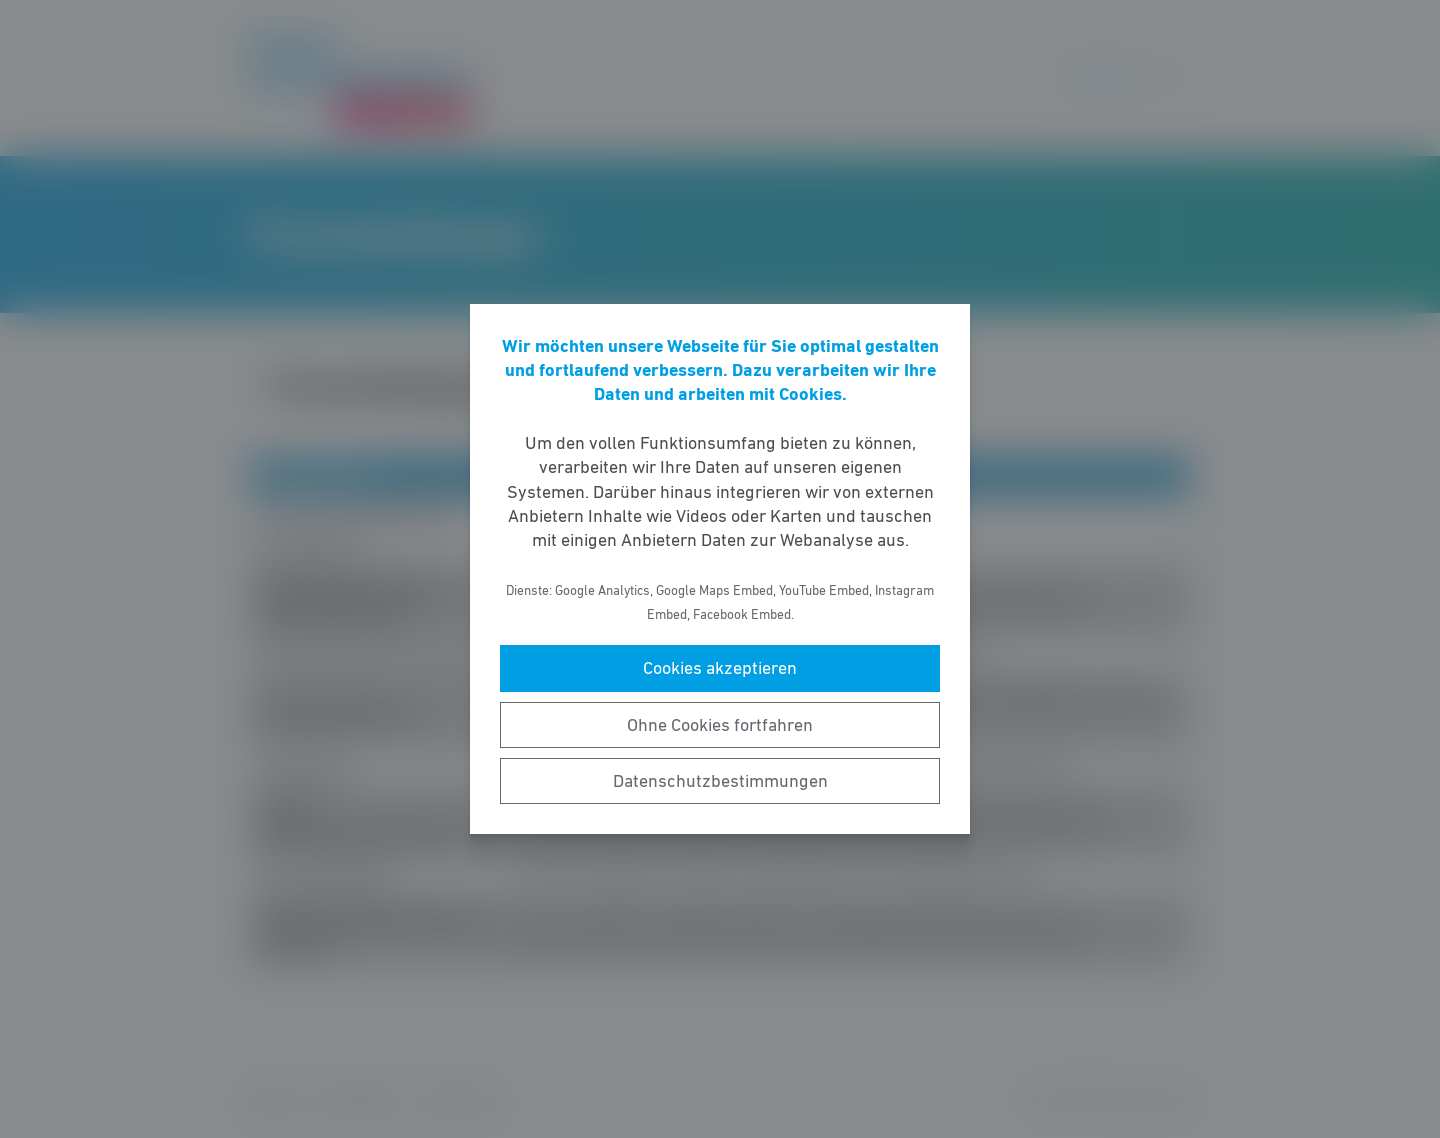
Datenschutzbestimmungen (720, 781)
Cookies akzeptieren (720, 668)
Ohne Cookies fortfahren (720, 725)
